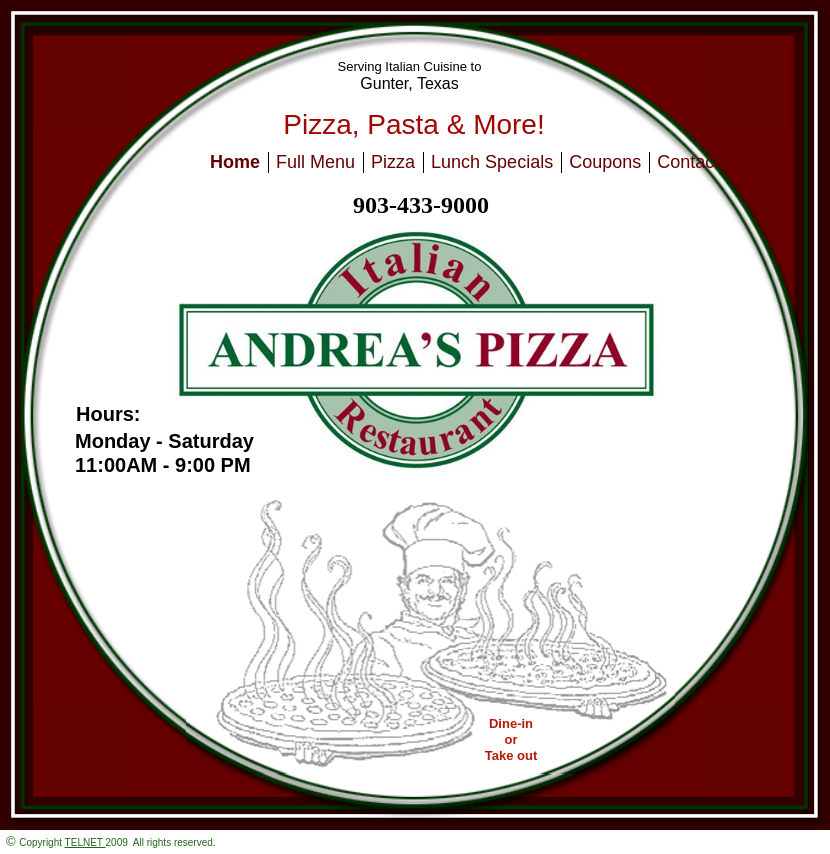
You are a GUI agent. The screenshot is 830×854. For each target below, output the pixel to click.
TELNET (85, 842)
